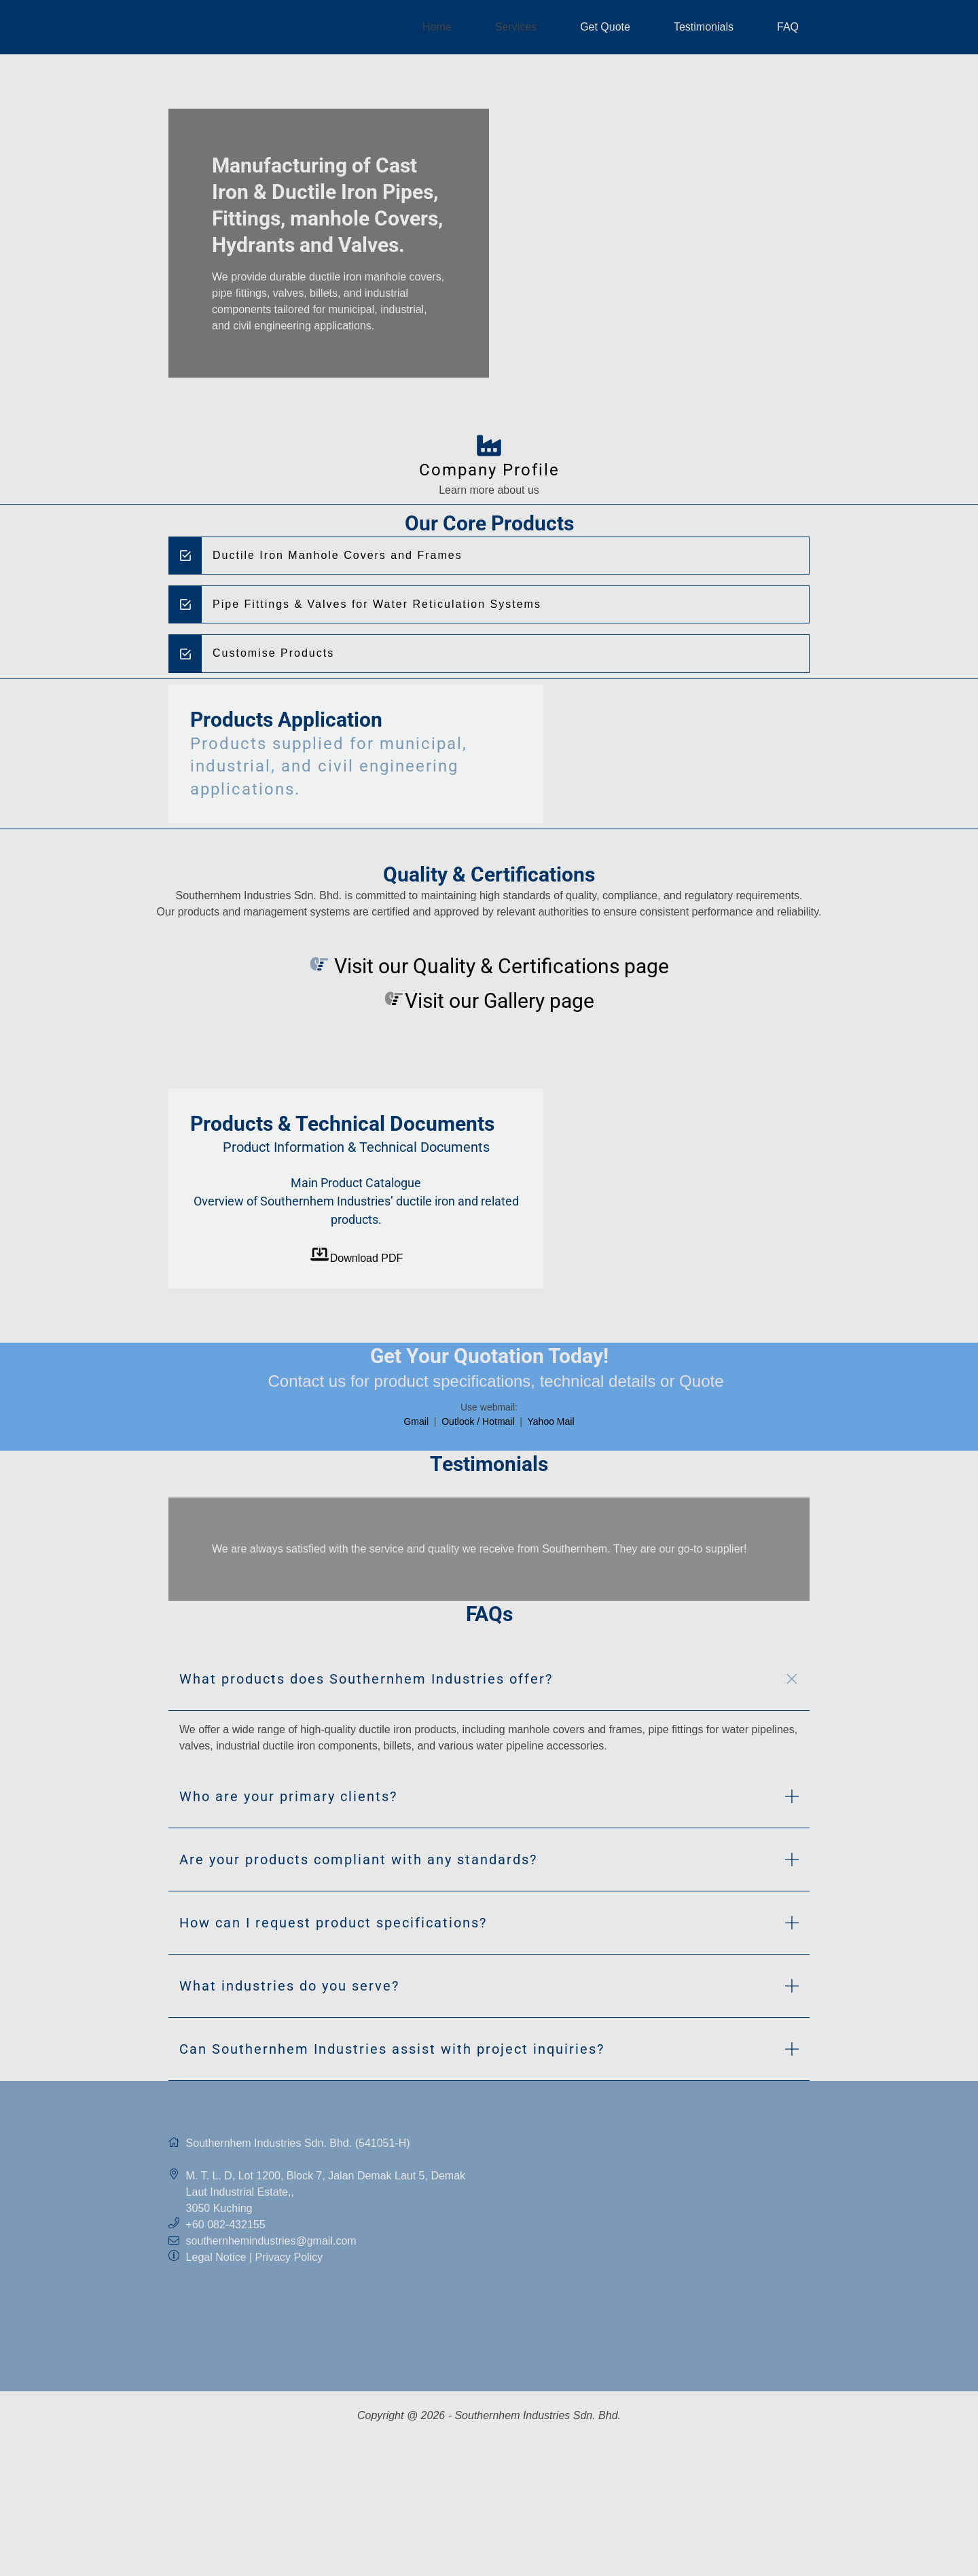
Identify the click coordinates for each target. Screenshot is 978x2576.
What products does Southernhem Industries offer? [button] (366, 1684)
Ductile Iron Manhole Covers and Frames (338, 555)
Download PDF (356, 1258)
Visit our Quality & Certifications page (499, 966)
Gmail (417, 1421)
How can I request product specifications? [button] (333, 1928)
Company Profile (489, 469)
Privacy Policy (289, 2262)
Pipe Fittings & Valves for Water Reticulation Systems (377, 604)
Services (516, 27)
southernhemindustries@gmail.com (271, 2246)
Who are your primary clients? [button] (288, 1802)
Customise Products (273, 653)
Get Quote (605, 27)
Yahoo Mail (551, 1421)
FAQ (788, 27)
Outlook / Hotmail (479, 1421)
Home (437, 27)
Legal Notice (216, 2262)
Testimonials (704, 27)
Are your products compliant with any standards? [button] (358, 1865)
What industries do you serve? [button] (289, 1991)
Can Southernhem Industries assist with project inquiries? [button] (391, 2054)
